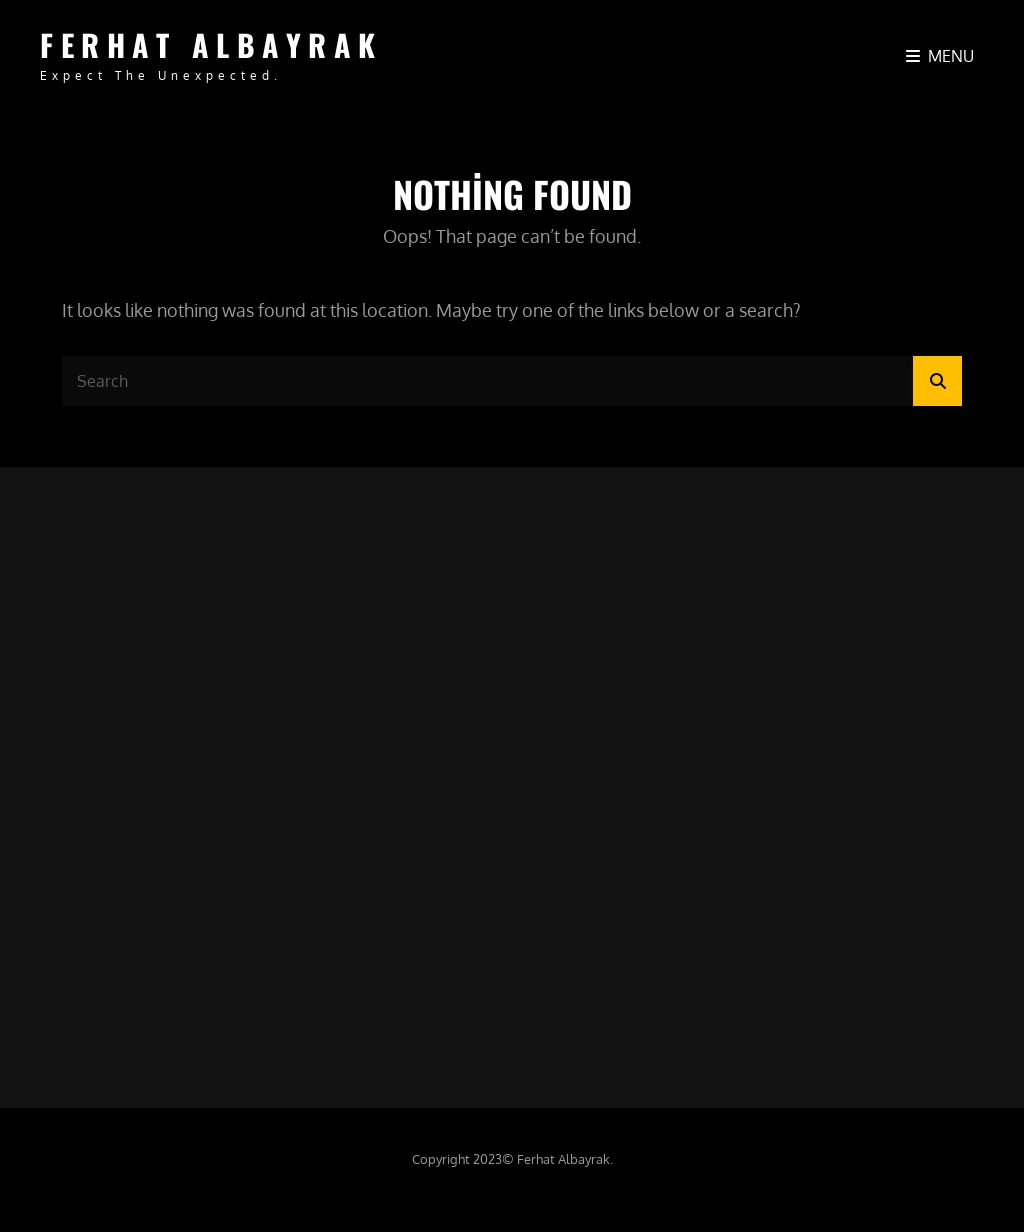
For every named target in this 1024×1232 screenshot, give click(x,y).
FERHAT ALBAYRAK (211, 44)
